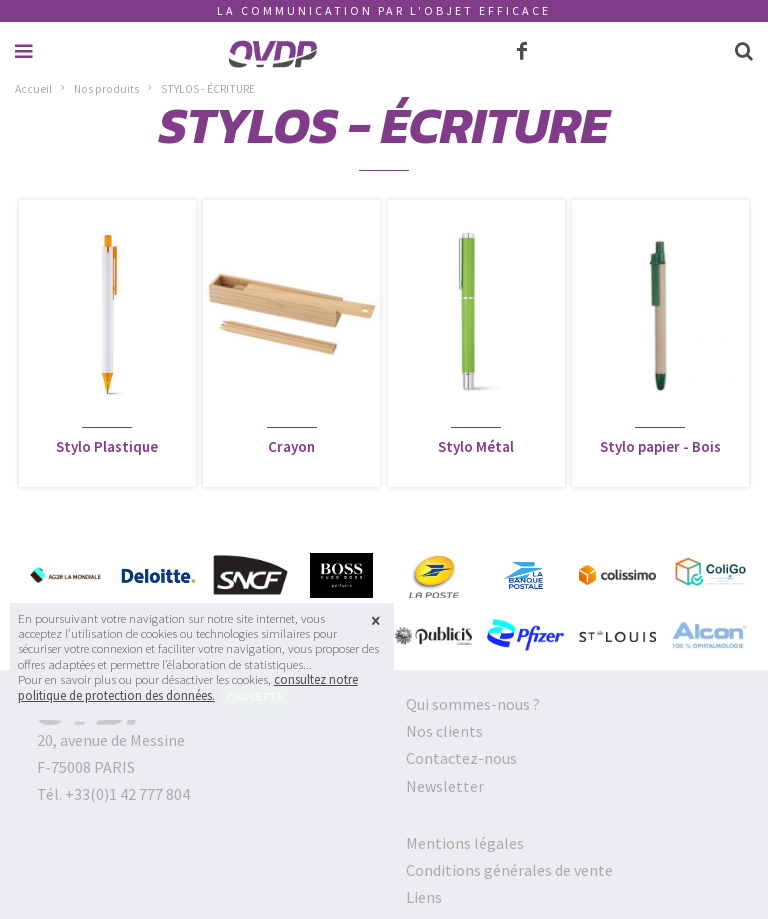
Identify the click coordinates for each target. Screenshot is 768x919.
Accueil (33, 89)
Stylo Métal (476, 446)
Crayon (291, 446)
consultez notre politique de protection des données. (188, 687)
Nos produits (106, 89)
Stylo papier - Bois (660, 446)
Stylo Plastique (107, 446)
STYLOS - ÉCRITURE (208, 89)
